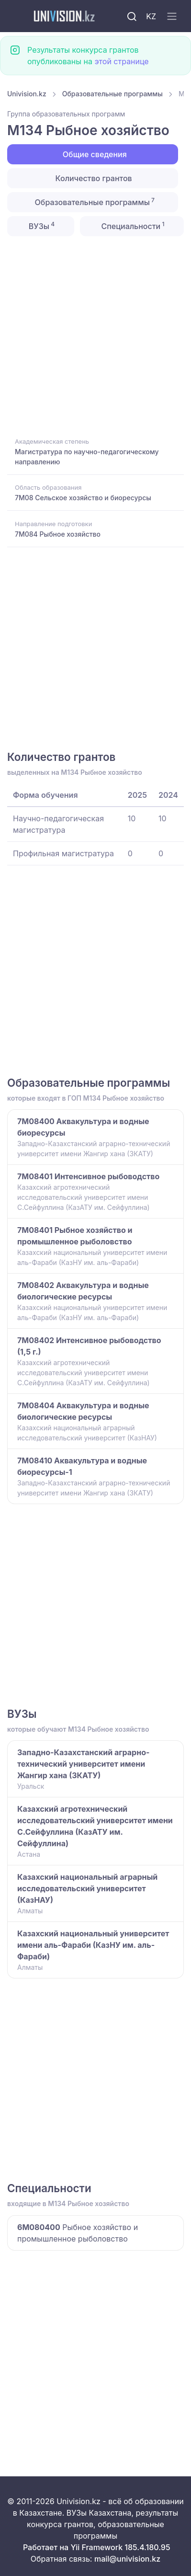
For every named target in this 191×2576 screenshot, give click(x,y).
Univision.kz (26, 94)
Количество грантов (92, 178)
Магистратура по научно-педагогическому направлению (87, 457)
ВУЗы (41, 225)
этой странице (121, 61)
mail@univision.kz (127, 2559)
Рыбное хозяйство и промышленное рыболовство (77, 2232)
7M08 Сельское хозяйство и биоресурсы (83, 498)
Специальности (131, 225)
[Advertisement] (95, 335)
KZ (151, 16)
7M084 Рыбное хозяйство (58, 534)
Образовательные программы (112, 94)
